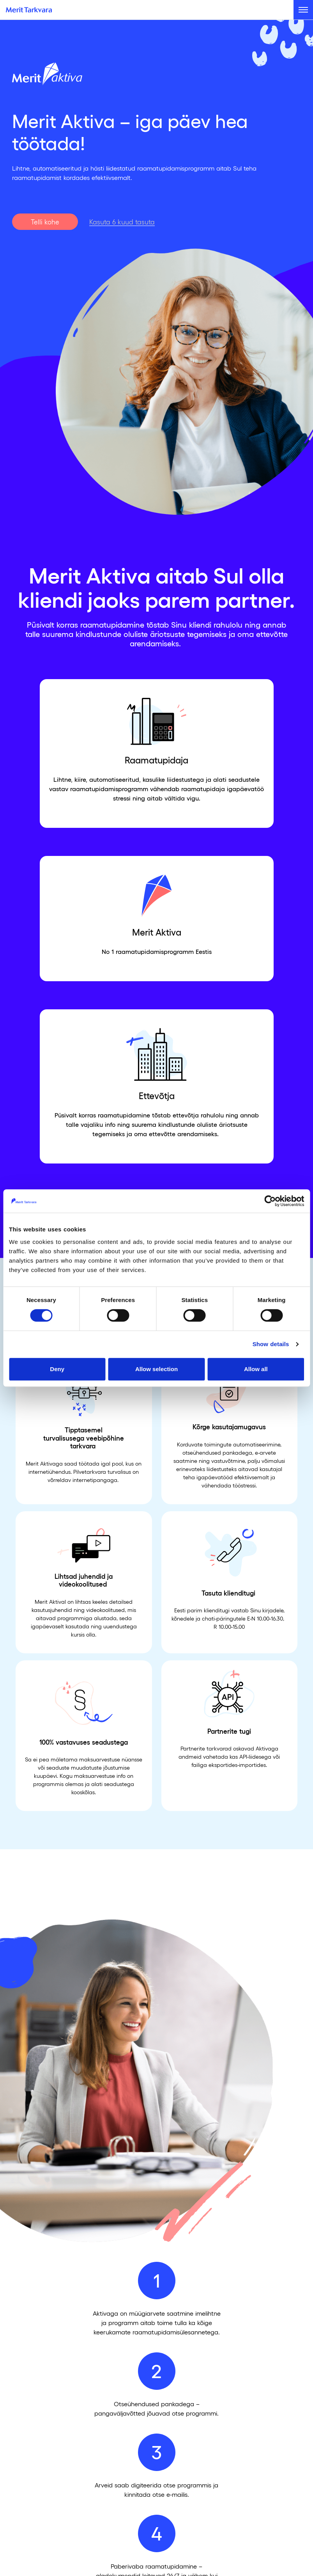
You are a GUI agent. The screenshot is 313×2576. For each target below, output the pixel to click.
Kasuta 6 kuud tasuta (122, 222)
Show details (271, 1344)
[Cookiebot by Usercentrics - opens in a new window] (270, 1201)
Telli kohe (45, 222)
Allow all (256, 1369)
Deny (57, 1369)
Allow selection (156, 1369)
